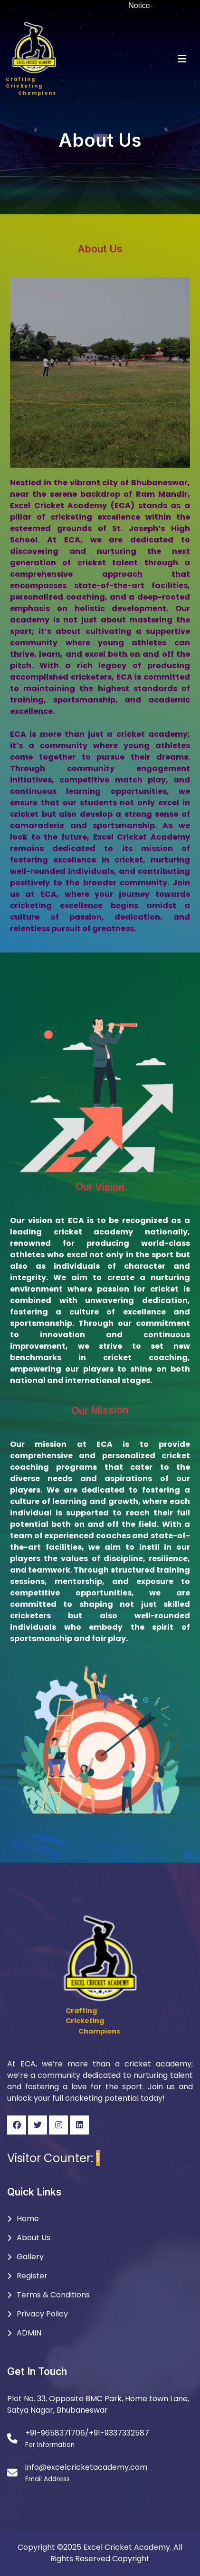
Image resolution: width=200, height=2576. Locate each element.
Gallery (30, 2256)
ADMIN (29, 2332)
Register (32, 2275)
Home (28, 2218)
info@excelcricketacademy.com (86, 2467)
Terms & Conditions (53, 2294)
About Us (33, 2237)
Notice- (147, 5)
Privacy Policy (42, 2313)
